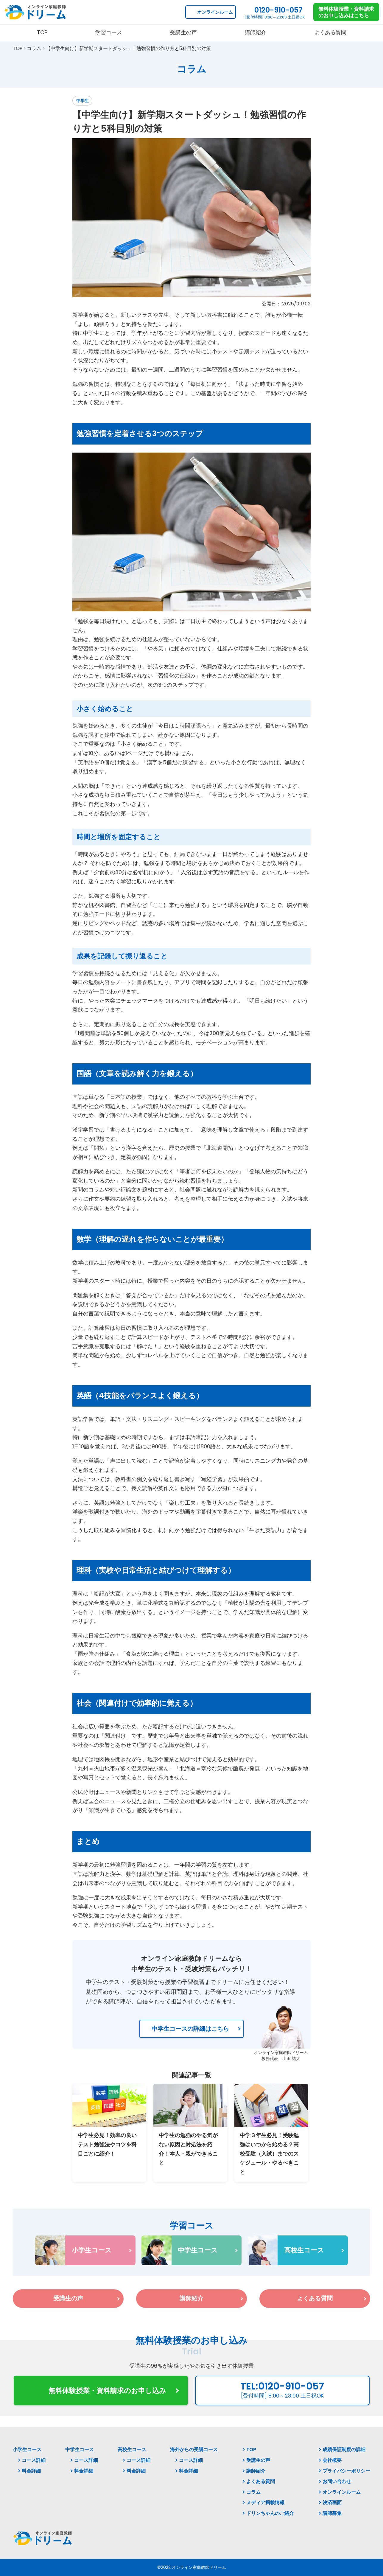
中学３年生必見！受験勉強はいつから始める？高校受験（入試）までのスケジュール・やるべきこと (269, 2153)
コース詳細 (34, 2460)
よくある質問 (260, 2481)
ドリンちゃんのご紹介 (270, 2513)
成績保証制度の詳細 (344, 2449)
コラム (253, 2492)
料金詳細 (31, 2471)
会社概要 (332, 2460)
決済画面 (332, 2502)
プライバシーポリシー (346, 2471)
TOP (251, 2449)
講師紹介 (255, 2471)
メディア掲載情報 (265, 2502)
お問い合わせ (337, 2481)
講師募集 (332, 2513)
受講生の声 (258, 2460)
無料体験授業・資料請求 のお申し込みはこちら (346, 12)
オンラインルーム (215, 12)
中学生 (82, 101)
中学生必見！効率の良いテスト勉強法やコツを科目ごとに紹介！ (107, 2144)
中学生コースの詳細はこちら (190, 2029)
